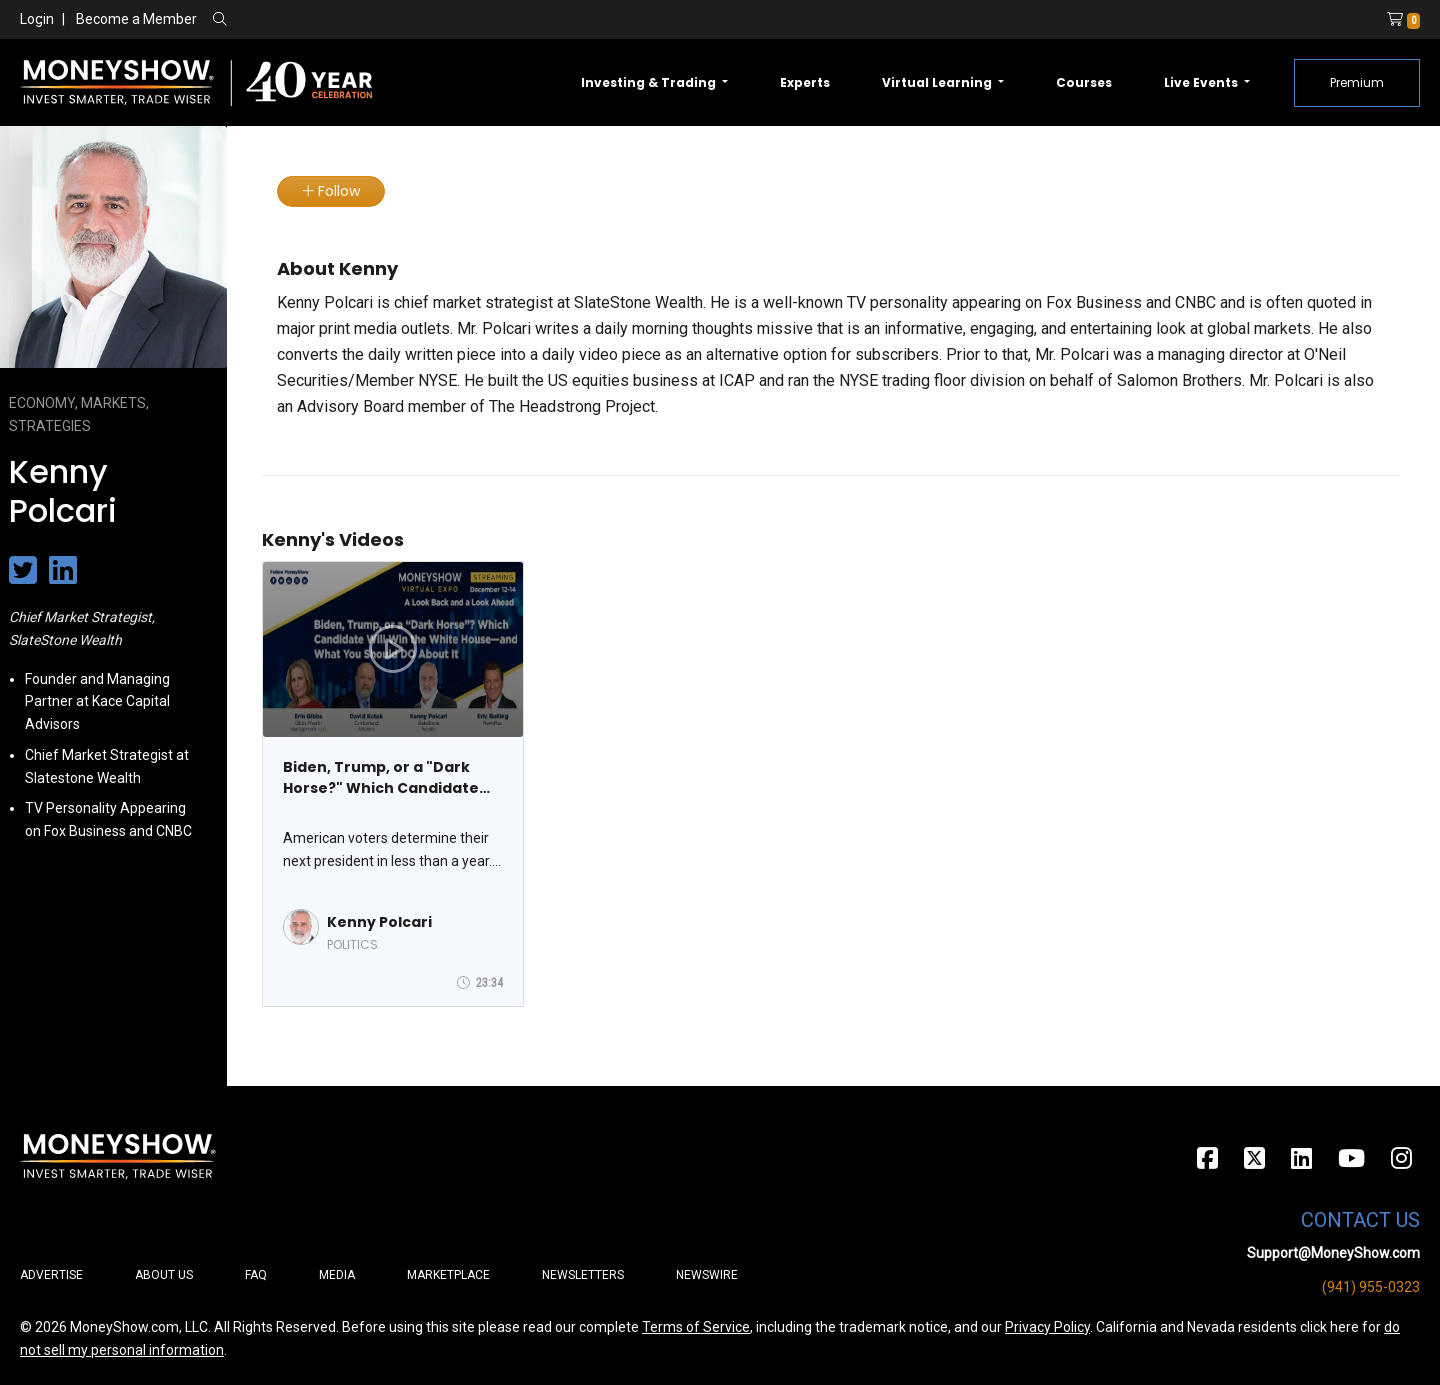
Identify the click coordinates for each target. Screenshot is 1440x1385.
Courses (1084, 82)
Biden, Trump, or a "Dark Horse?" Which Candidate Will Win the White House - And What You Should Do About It (383, 778)
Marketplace (448, 1275)
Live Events (1202, 82)
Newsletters (583, 1275)
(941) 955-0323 (1371, 1287)
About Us (164, 1275)
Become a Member (136, 19)
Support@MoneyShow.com (1333, 1253)
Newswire (707, 1275)
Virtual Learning (938, 82)
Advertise (51, 1275)
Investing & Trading (650, 82)
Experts (805, 82)
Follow (331, 191)
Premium (1357, 82)
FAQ (256, 1275)
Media (337, 1275)
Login (37, 19)
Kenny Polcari (379, 922)
